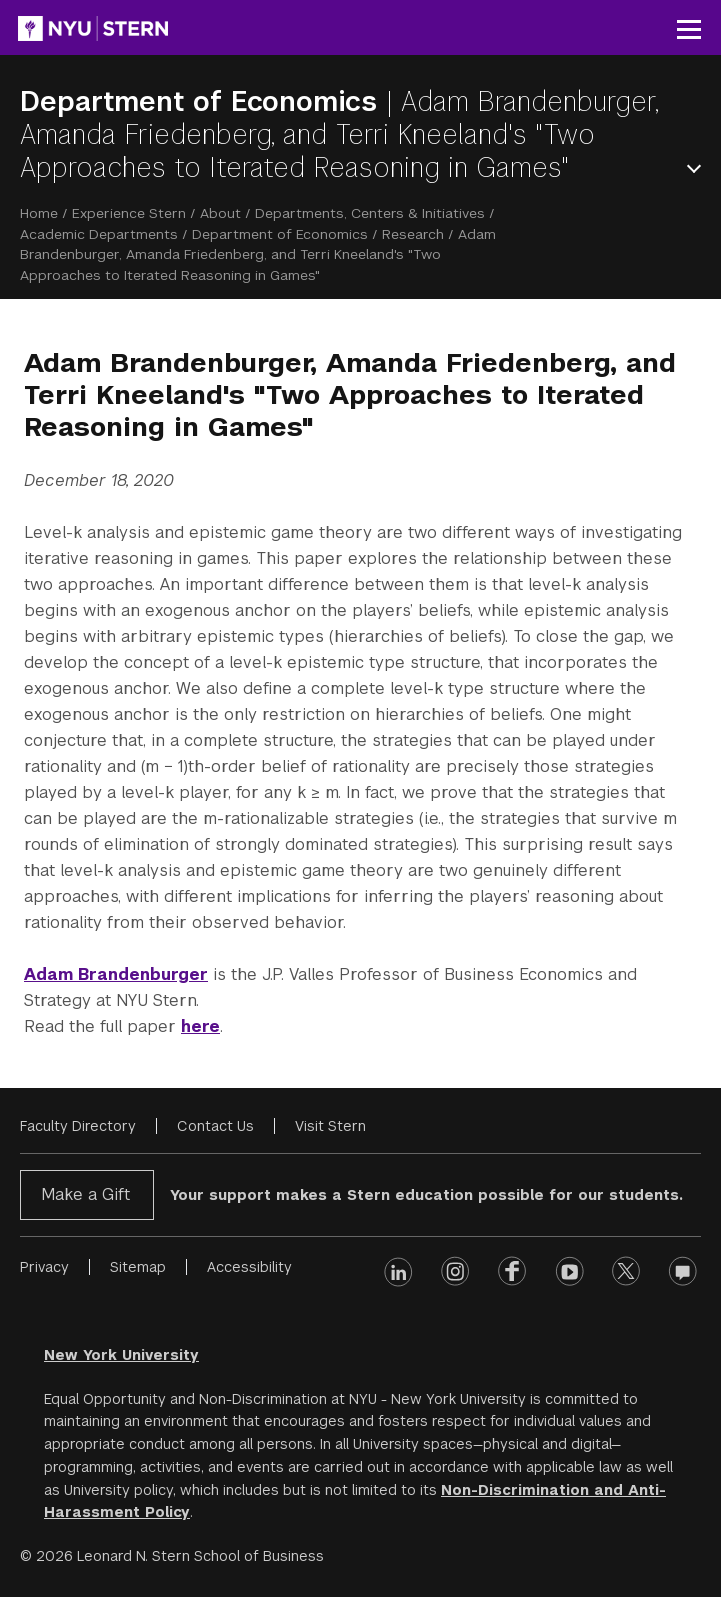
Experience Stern (129, 213)
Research (413, 234)
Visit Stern (330, 1126)
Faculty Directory (78, 1126)
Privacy (44, 1267)
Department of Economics (203, 101)
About (220, 213)
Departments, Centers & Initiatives (370, 213)
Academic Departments (99, 234)
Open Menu (698, 168)
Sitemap (138, 1267)
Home (39, 213)
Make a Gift (85, 1194)
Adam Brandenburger (116, 974)
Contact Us (215, 1126)
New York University (121, 1355)
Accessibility (249, 1267)
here (200, 1026)
